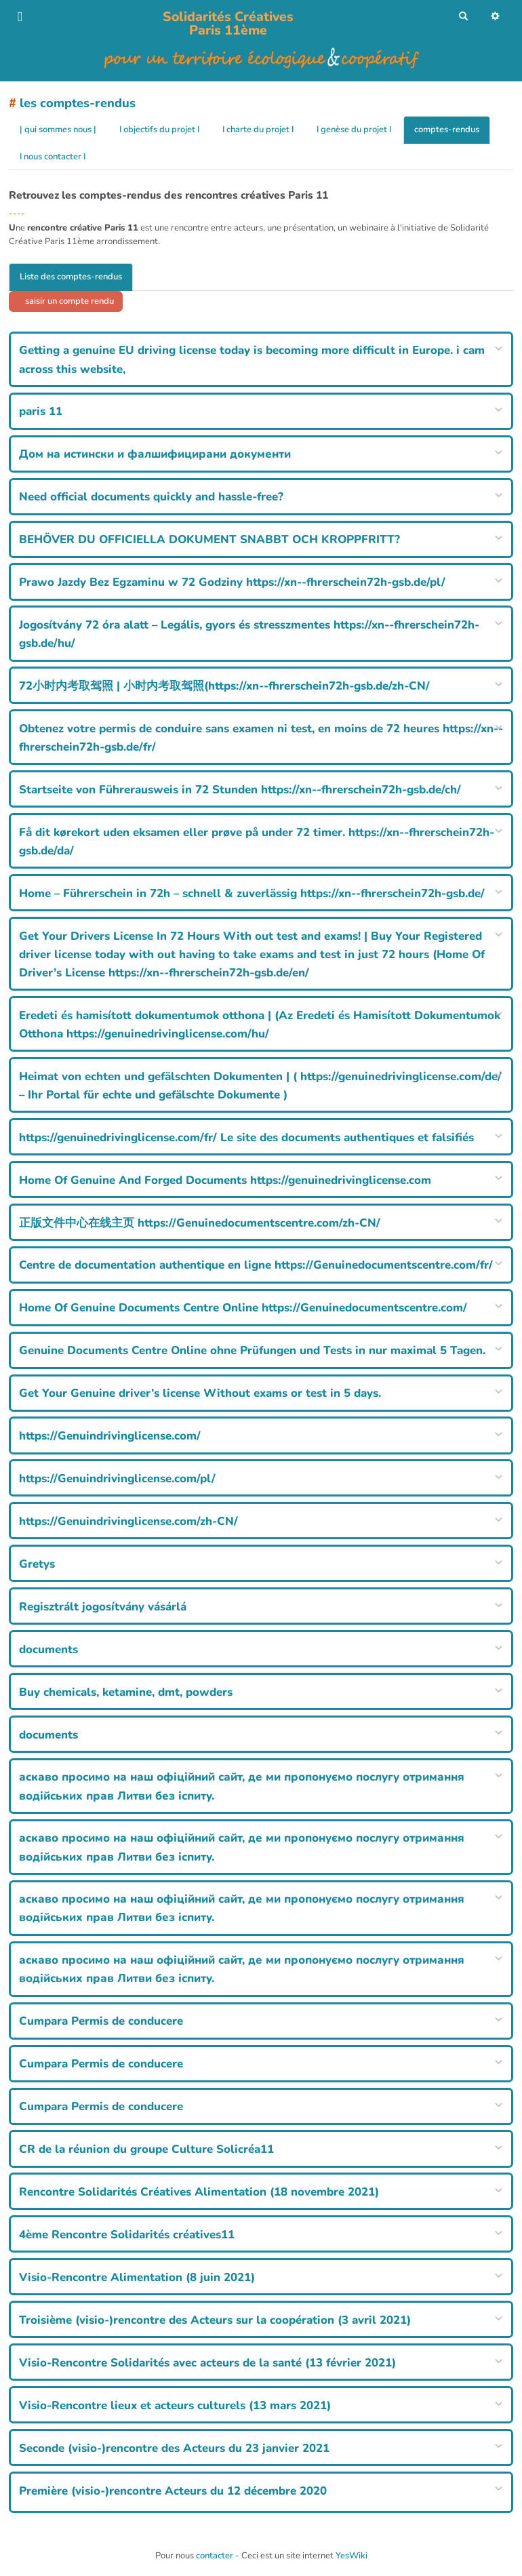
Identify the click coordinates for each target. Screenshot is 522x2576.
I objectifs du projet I (159, 129)
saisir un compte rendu (68, 301)
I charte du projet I (258, 129)
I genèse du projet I (354, 129)
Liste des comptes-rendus (71, 277)
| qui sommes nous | (58, 129)
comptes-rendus (446, 129)
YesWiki (351, 2556)
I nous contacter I (52, 157)
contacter (214, 2556)
